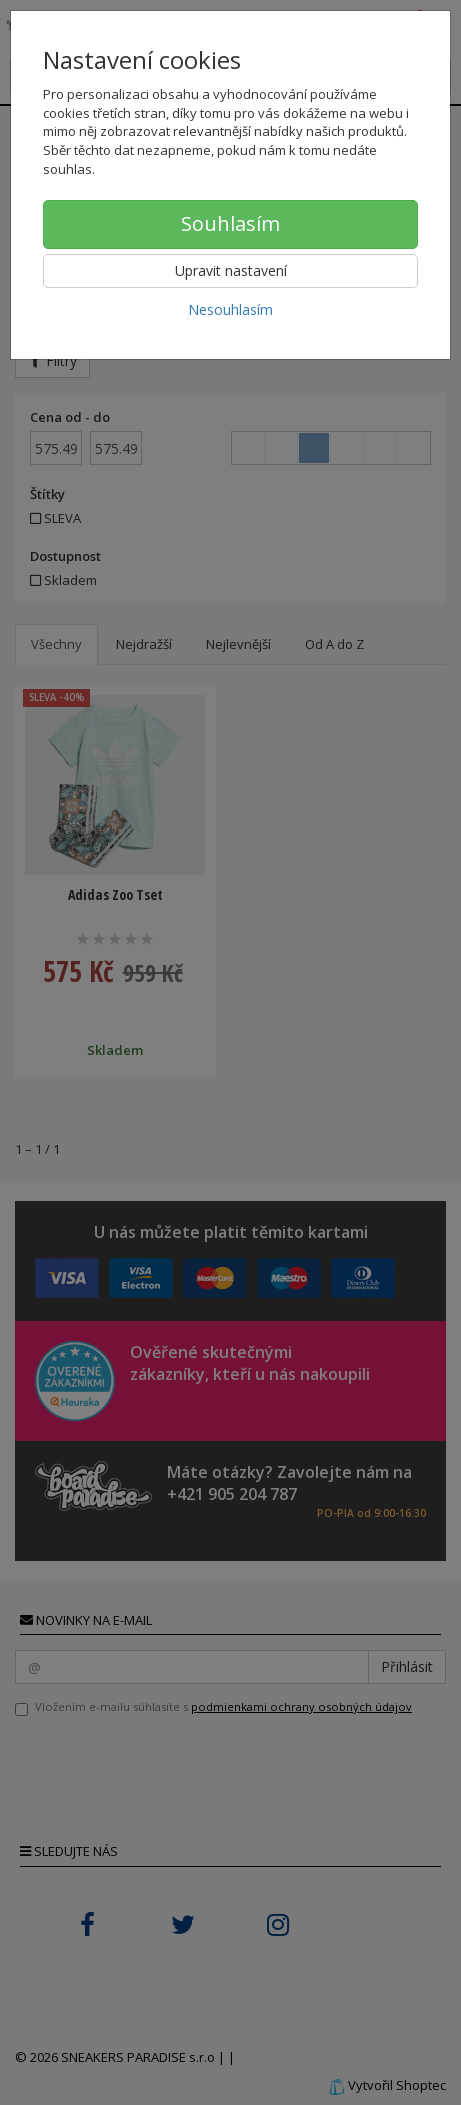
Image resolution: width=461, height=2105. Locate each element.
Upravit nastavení (231, 270)
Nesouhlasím (230, 309)
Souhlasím (230, 223)
